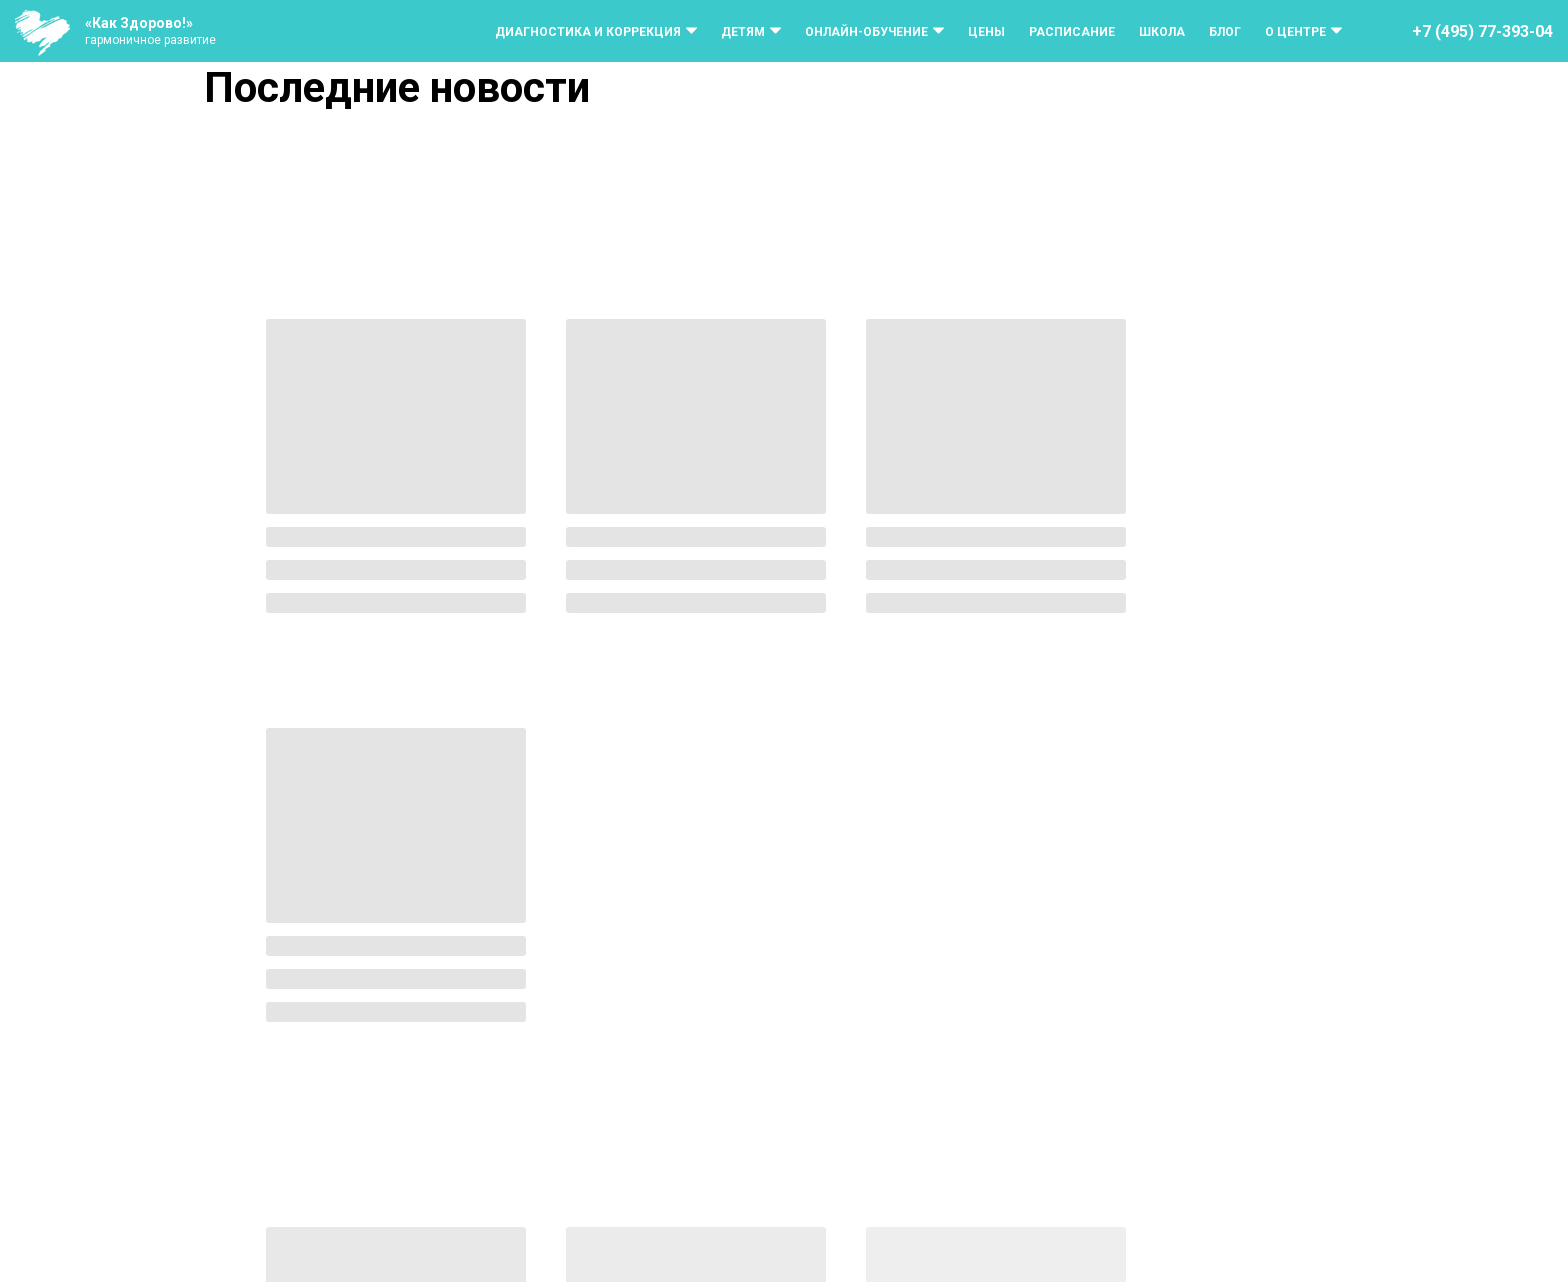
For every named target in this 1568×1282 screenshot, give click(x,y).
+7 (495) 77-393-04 (1482, 31)
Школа (1162, 32)
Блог (1225, 32)
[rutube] (1510, 1235)
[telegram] (1430, 1235)
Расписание (1072, 32)
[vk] (1390, 1235)
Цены (986, 32)
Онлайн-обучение (866, 32)
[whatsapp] (1470, 1235)
